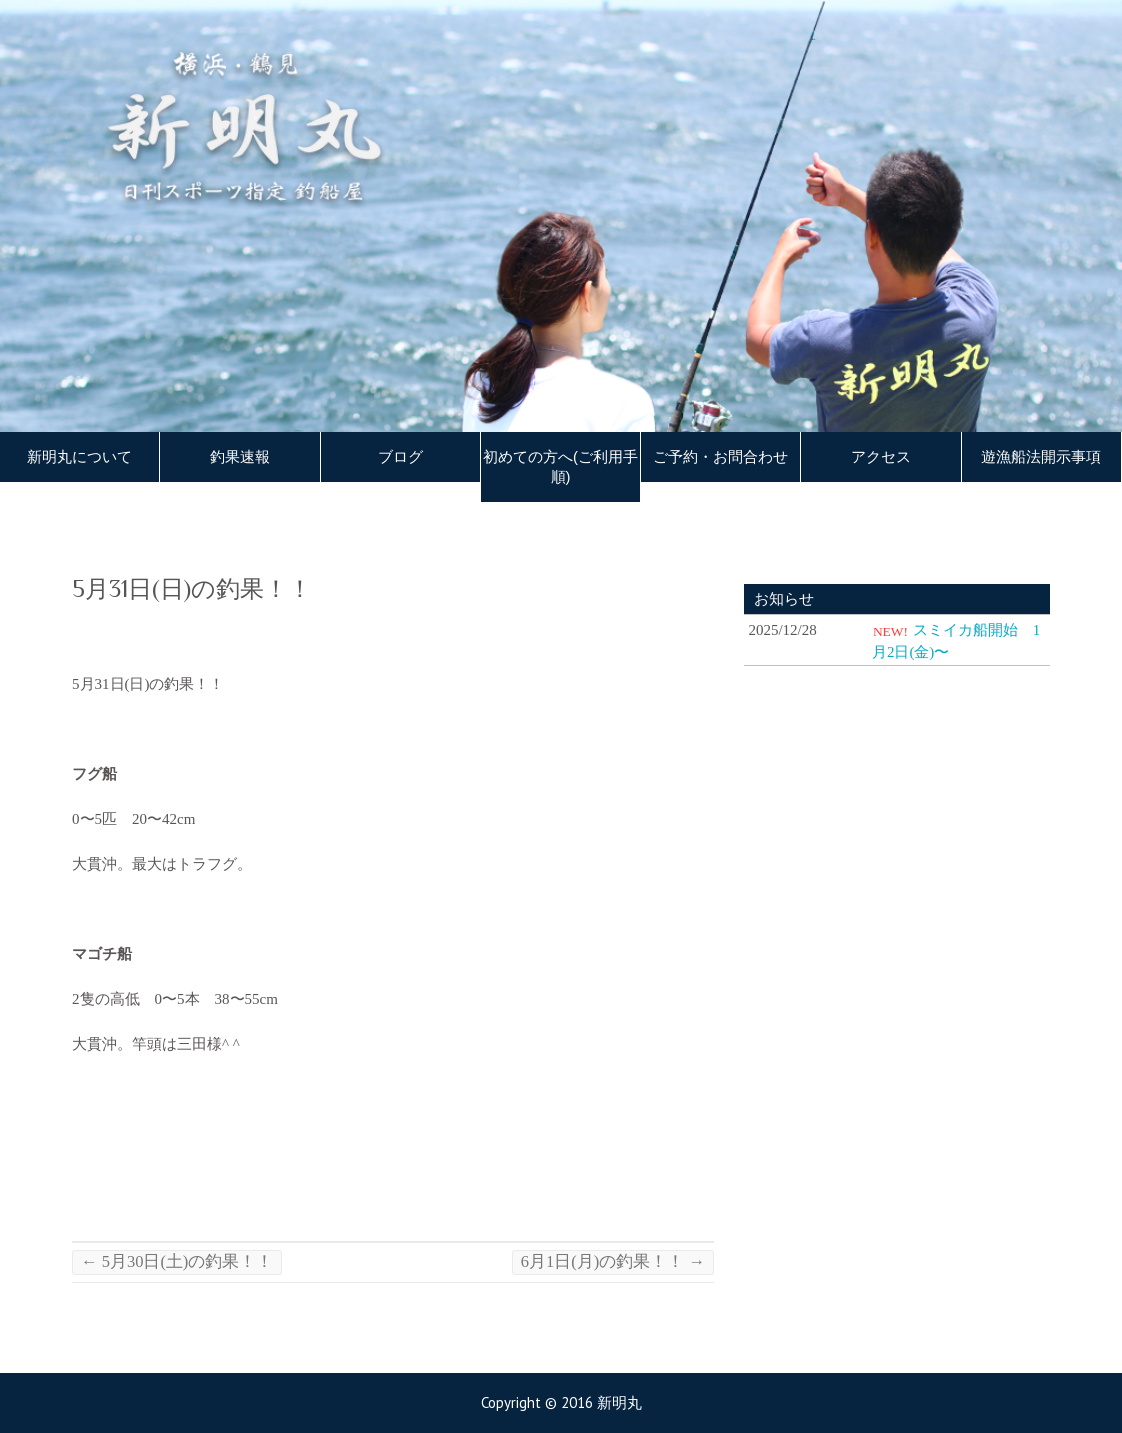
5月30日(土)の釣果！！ (177, 1261)
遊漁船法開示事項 (1041, 457)
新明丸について (79, 457)
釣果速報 (240, 457)
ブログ (400, 457)
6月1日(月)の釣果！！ (613, 1261)
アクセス (881, 457)
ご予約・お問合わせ (720, 457)
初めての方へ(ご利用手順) (560, 467)
